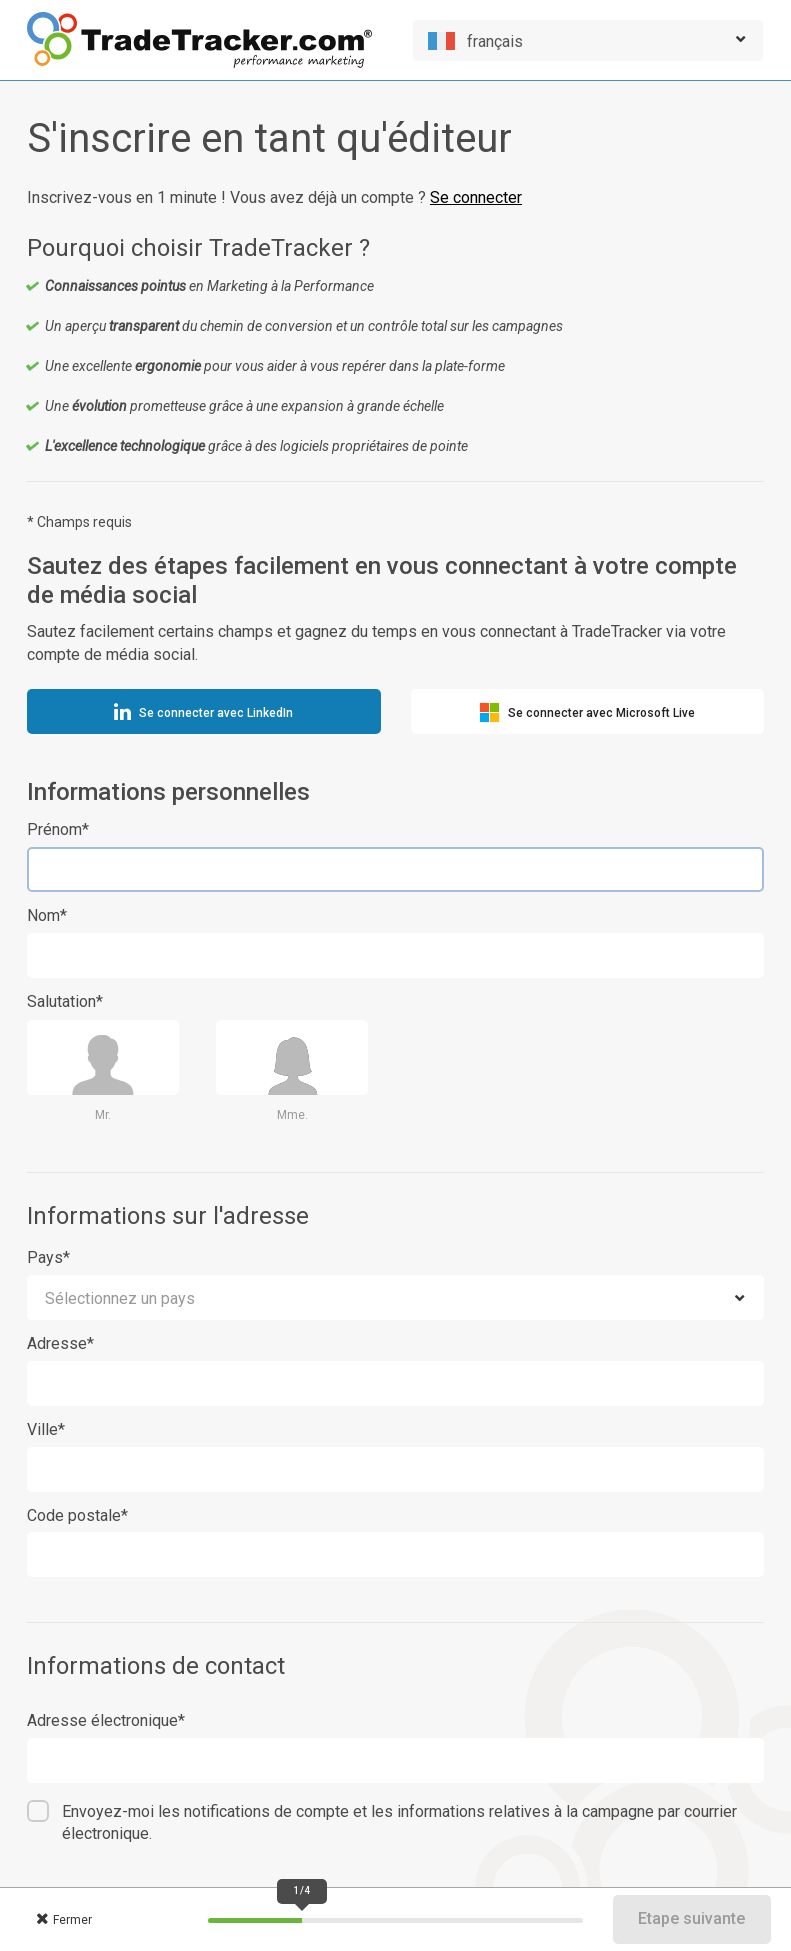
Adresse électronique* (106, 1720)
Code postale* (77, 1515)
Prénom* (58, 829)
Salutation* (65, 1001)
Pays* (48, 1257)
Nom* (47, 915)
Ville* (46, 1429)
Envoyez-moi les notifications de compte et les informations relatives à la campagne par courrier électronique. (399, 1823)
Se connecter (476, 197)
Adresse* (60, 1343)
